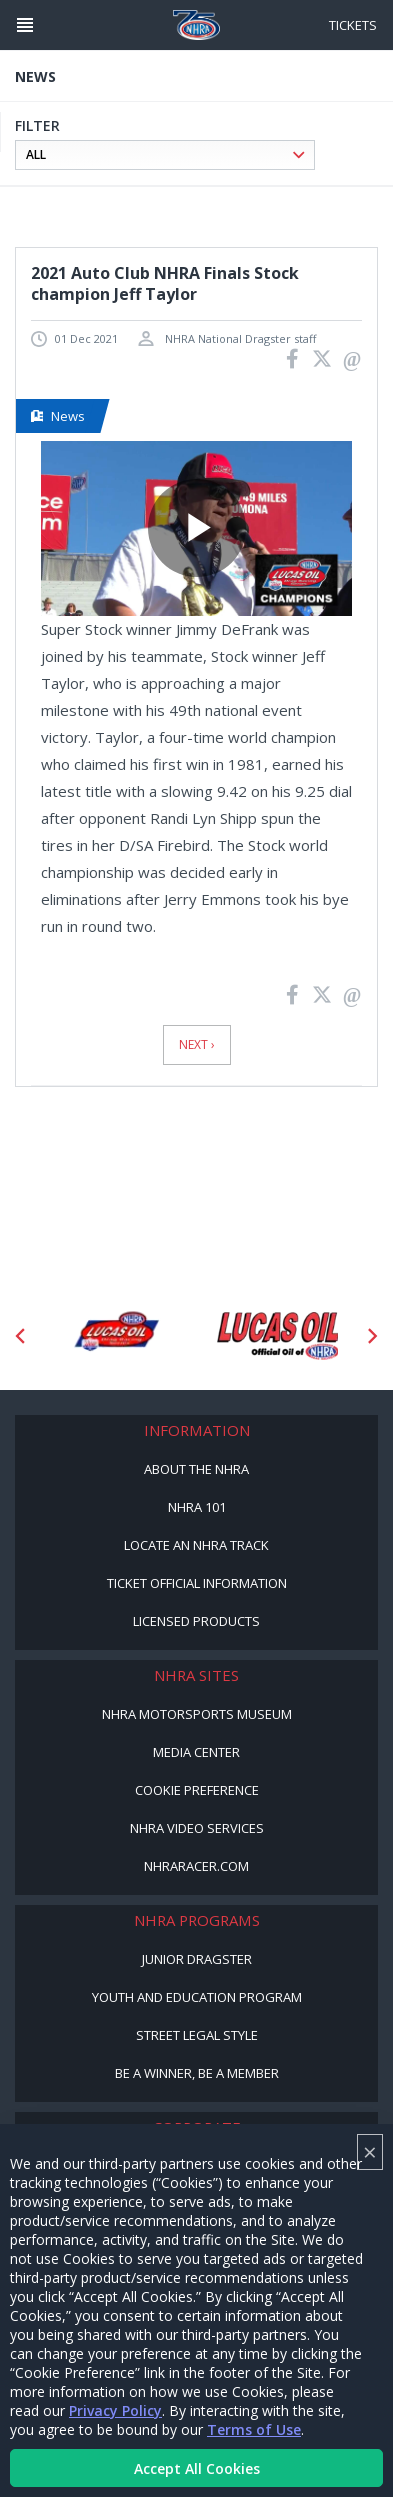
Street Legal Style (197, 2035)
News (58, 416)
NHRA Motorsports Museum (197, 1714)
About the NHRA (196, 1469)
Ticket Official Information (197, 1583)
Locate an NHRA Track (196, 1545)
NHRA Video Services (197, 1828)
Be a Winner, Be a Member (197, 2073)
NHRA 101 (197, 1507)
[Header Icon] (25, 25)
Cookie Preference (197, 1790)
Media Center (196, 1752)
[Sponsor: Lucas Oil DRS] (116, 1335)
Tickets (353, 25)
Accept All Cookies (197, 2468)
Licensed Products (196, 1621)
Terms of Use (254, 2429)
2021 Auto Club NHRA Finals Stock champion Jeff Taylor (165, 283)
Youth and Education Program (197, 1997)
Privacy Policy (115, 2410)
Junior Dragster (197, 1959)
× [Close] (370, 2151)
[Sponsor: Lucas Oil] (278, 1335)
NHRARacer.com (196, 1866)
